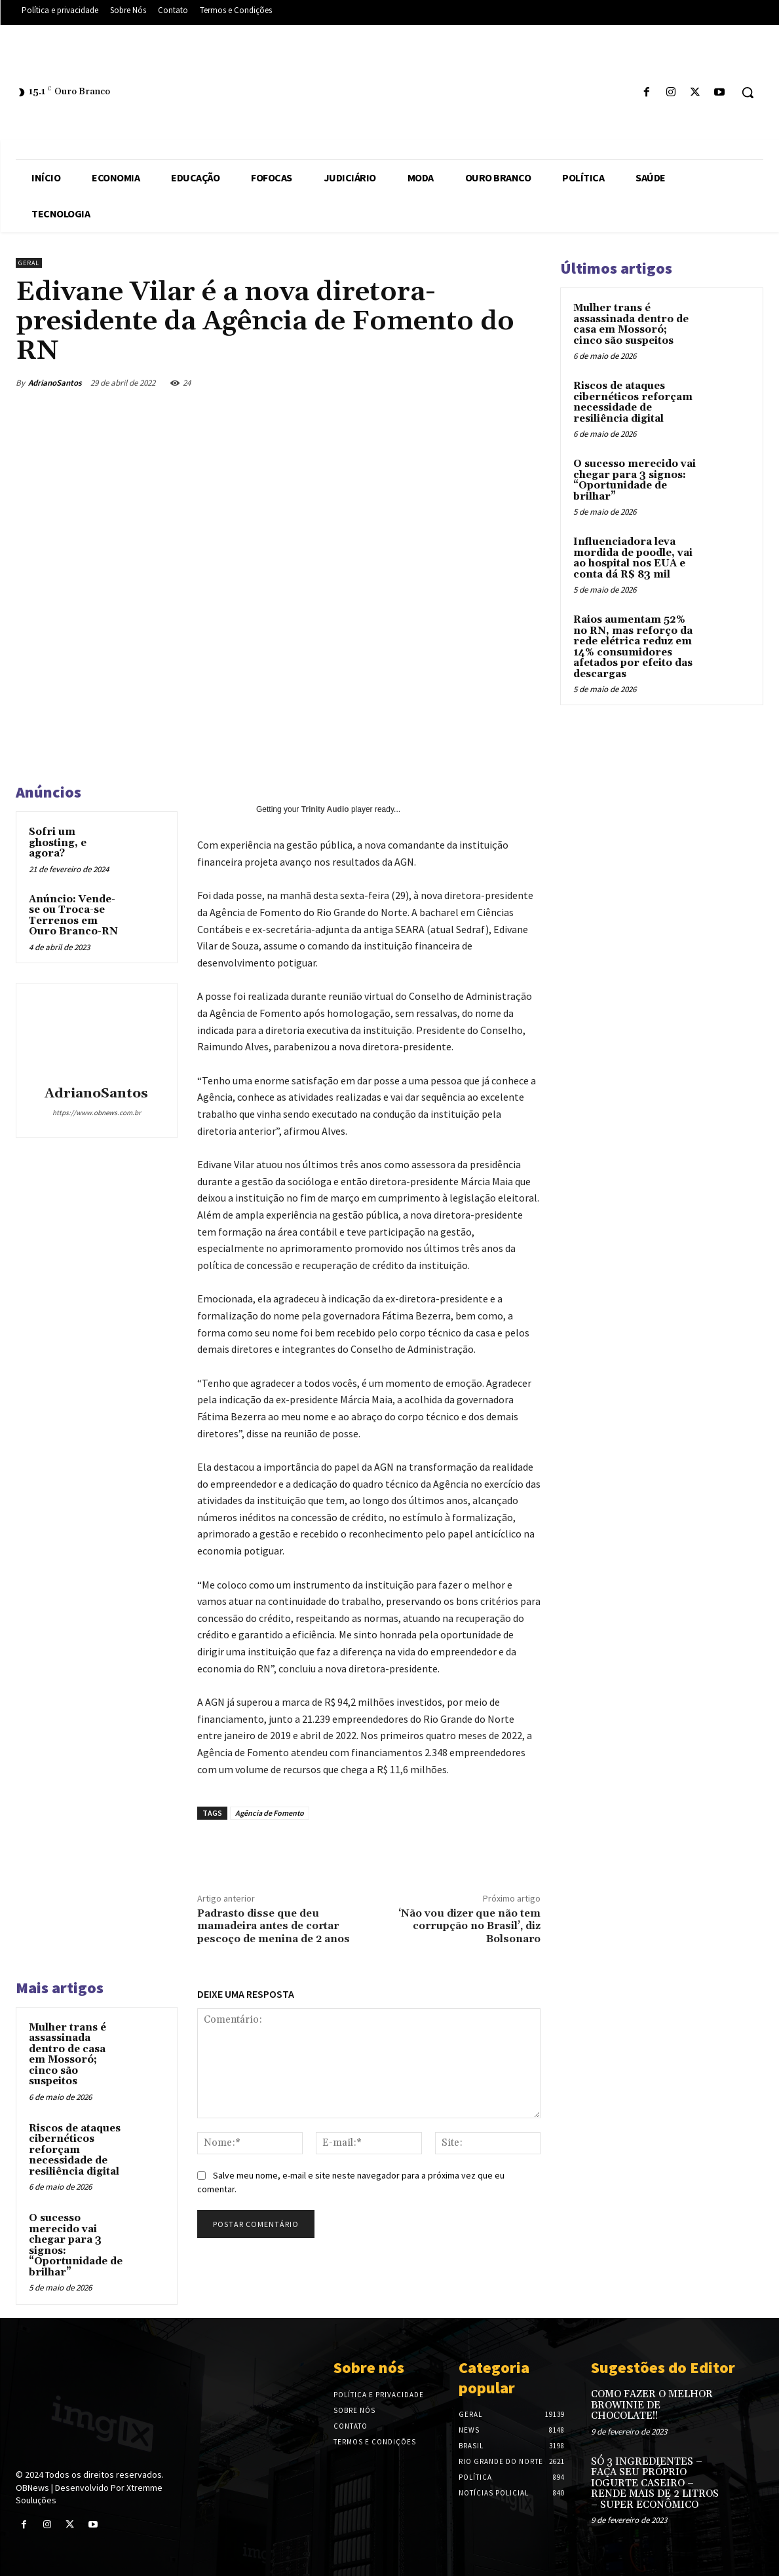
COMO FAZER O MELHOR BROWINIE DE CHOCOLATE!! (652, 2405)
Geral (29, 263)
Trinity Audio (325, 809)
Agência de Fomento (269, 1813)
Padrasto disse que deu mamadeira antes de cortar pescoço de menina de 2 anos (273, 1926)
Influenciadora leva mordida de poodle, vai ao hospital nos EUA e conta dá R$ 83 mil (633, 558)
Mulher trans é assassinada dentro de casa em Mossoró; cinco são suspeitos (67, 2054)
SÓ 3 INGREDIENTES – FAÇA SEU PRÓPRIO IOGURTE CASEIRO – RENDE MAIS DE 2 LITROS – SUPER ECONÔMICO (655, 2483)
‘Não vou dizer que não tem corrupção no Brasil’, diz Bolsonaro (469, 1926)
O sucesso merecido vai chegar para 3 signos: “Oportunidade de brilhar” (76, 2245)
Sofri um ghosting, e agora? (57, 843)
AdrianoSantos (55, 382)
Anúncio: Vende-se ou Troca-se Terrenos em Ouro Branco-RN (73, 915)
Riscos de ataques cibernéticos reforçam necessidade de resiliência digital (75, 2150)
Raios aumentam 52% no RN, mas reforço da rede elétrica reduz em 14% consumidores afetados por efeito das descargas (633, 647)
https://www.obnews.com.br (96, 1112)
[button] (747, 92)
